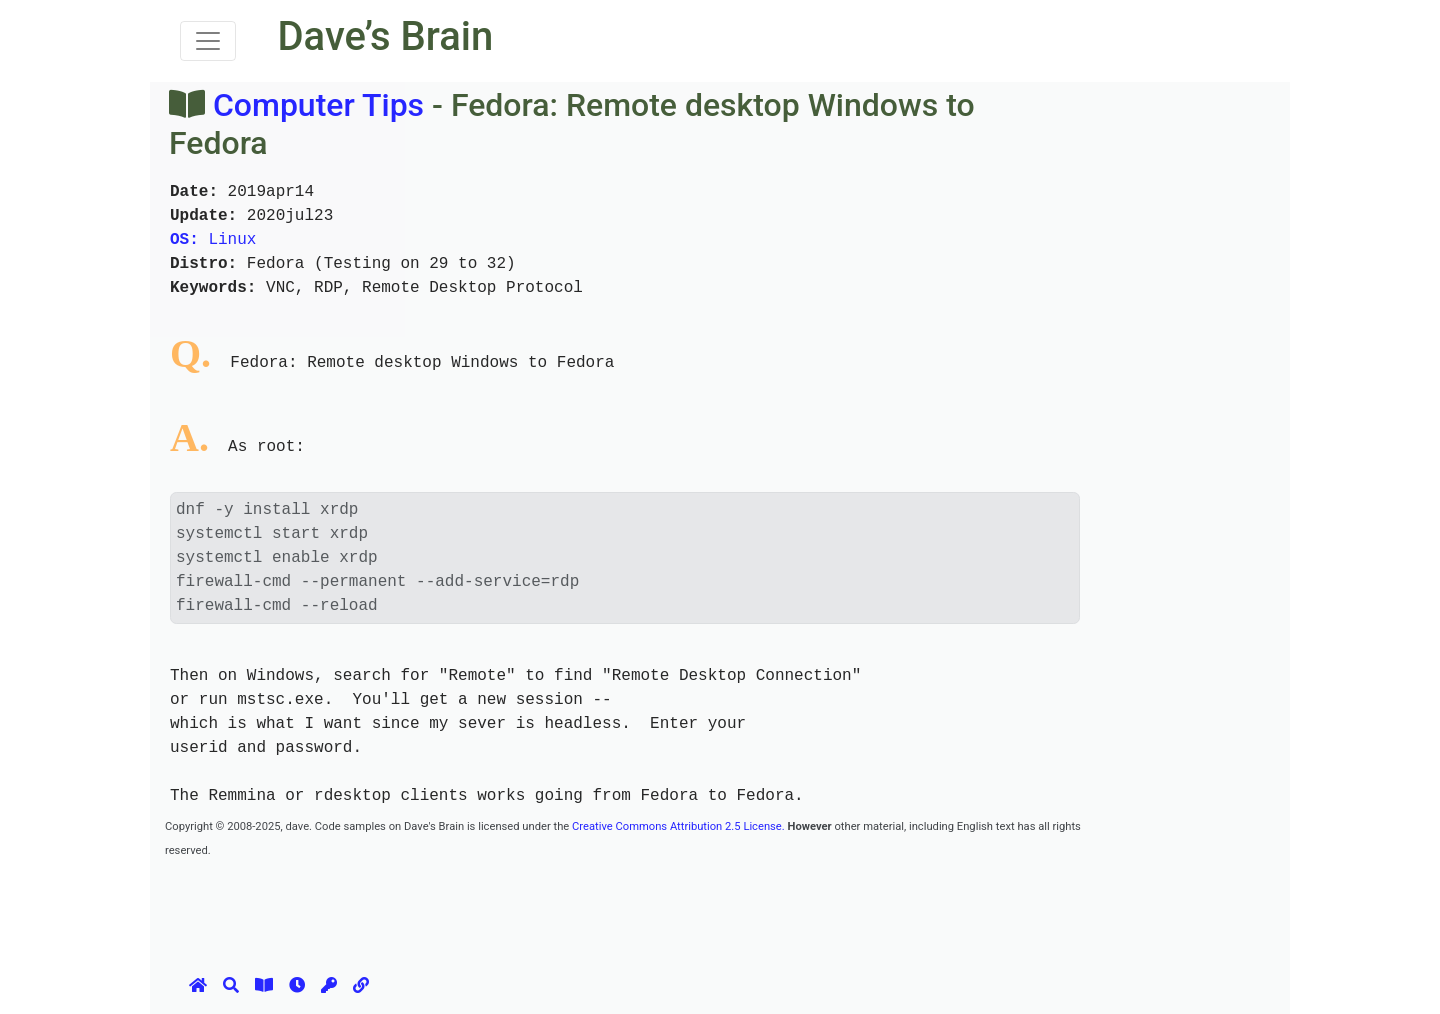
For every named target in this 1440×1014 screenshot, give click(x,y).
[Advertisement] (529, 906)
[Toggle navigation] (208, 41)
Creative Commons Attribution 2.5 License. (678, 826)
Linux (213, 240)
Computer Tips (318, 105)
